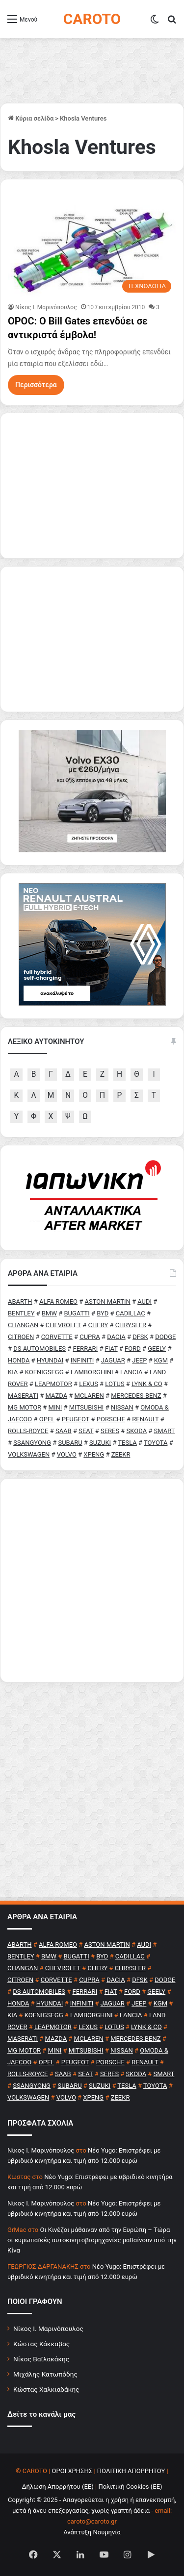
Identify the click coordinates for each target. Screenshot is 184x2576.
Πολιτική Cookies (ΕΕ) (130, 2486)
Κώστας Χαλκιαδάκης (46, 2389)
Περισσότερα (36, 385)
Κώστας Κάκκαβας (41, 2344)
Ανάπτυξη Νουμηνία (92, 2532)
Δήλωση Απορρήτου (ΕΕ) (57, 2486)
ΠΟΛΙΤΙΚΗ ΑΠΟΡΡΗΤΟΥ (131, 2471)
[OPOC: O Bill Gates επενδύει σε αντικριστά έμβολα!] (92, 248)
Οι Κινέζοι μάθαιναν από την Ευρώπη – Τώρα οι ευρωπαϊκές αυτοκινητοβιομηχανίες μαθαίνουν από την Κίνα (92, 2240)
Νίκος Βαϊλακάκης (41, 2359)
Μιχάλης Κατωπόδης (45, 2374)
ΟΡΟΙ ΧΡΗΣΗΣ (72, 2471)
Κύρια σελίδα (30, 118)
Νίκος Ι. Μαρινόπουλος (48, 2328)
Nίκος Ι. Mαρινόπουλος (46, 307)
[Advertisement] (92, 1580)
